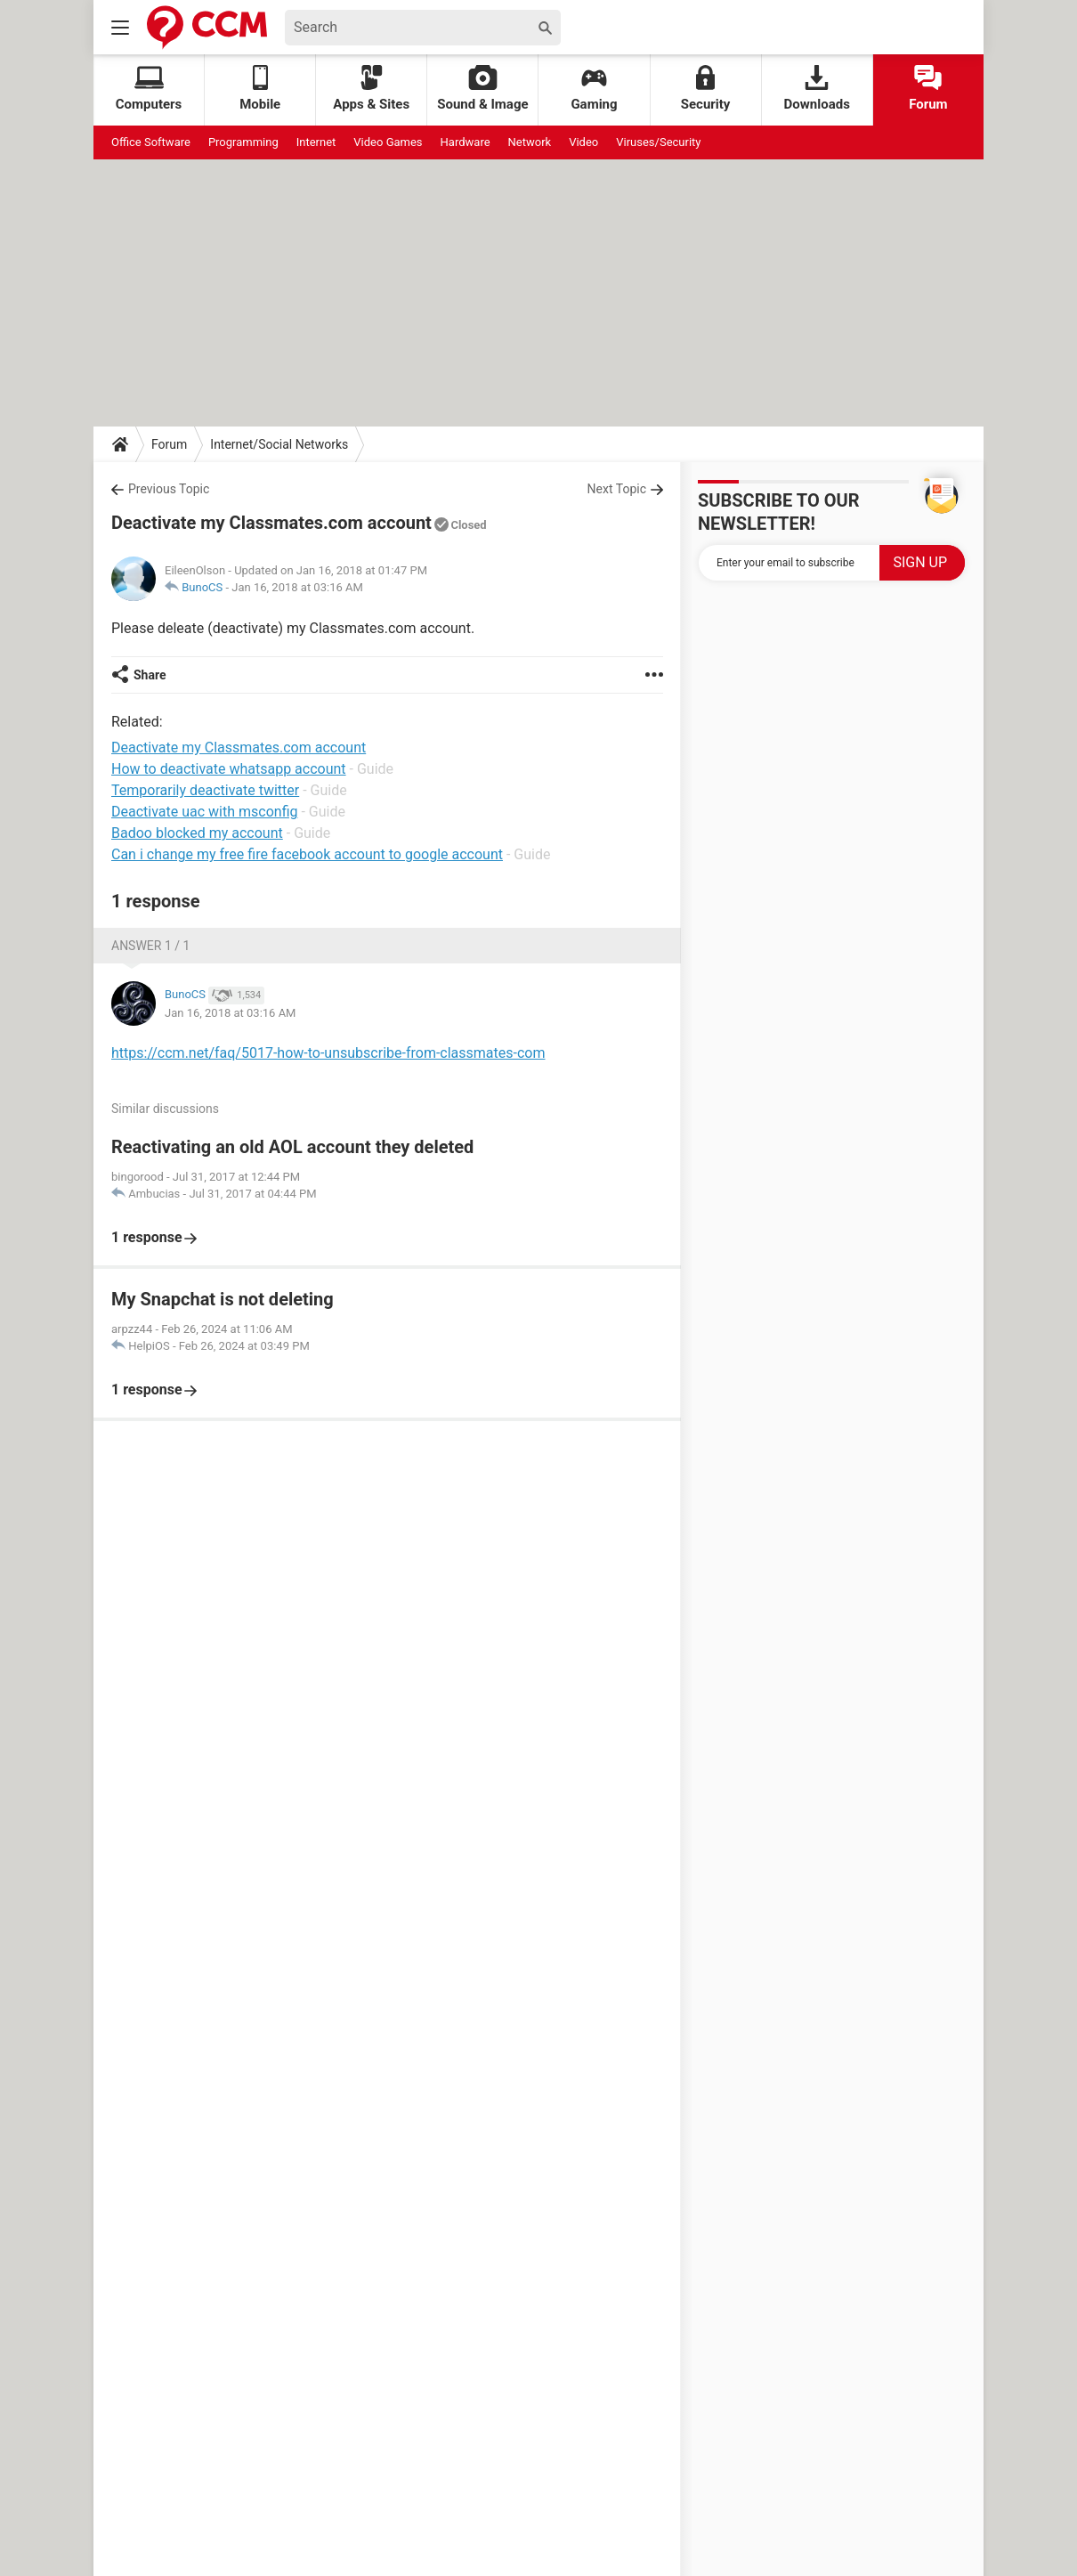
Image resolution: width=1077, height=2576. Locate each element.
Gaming (594, 88)
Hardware (465, 142)
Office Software (150, 142)
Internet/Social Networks (279, 444)
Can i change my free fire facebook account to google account (307, 854)
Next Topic (616, 489)
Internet (316, 142)
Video (583, 142)
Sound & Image (482, 88)
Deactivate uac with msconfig (204, 811)
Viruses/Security (658, 142)
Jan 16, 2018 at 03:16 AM (296, 587)
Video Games (387, 142)
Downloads (817, 88)
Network (530, 142)
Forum (928, 88)
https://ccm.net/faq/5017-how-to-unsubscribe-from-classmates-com (328, 1052)
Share (150, 675)
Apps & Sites (371, 88)
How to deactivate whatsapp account (228, 768)
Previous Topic (168, 489)
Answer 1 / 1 (150, 946)
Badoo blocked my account (197, 833)
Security (706, 88)
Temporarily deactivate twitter (205, 790)
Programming (243, 142)
